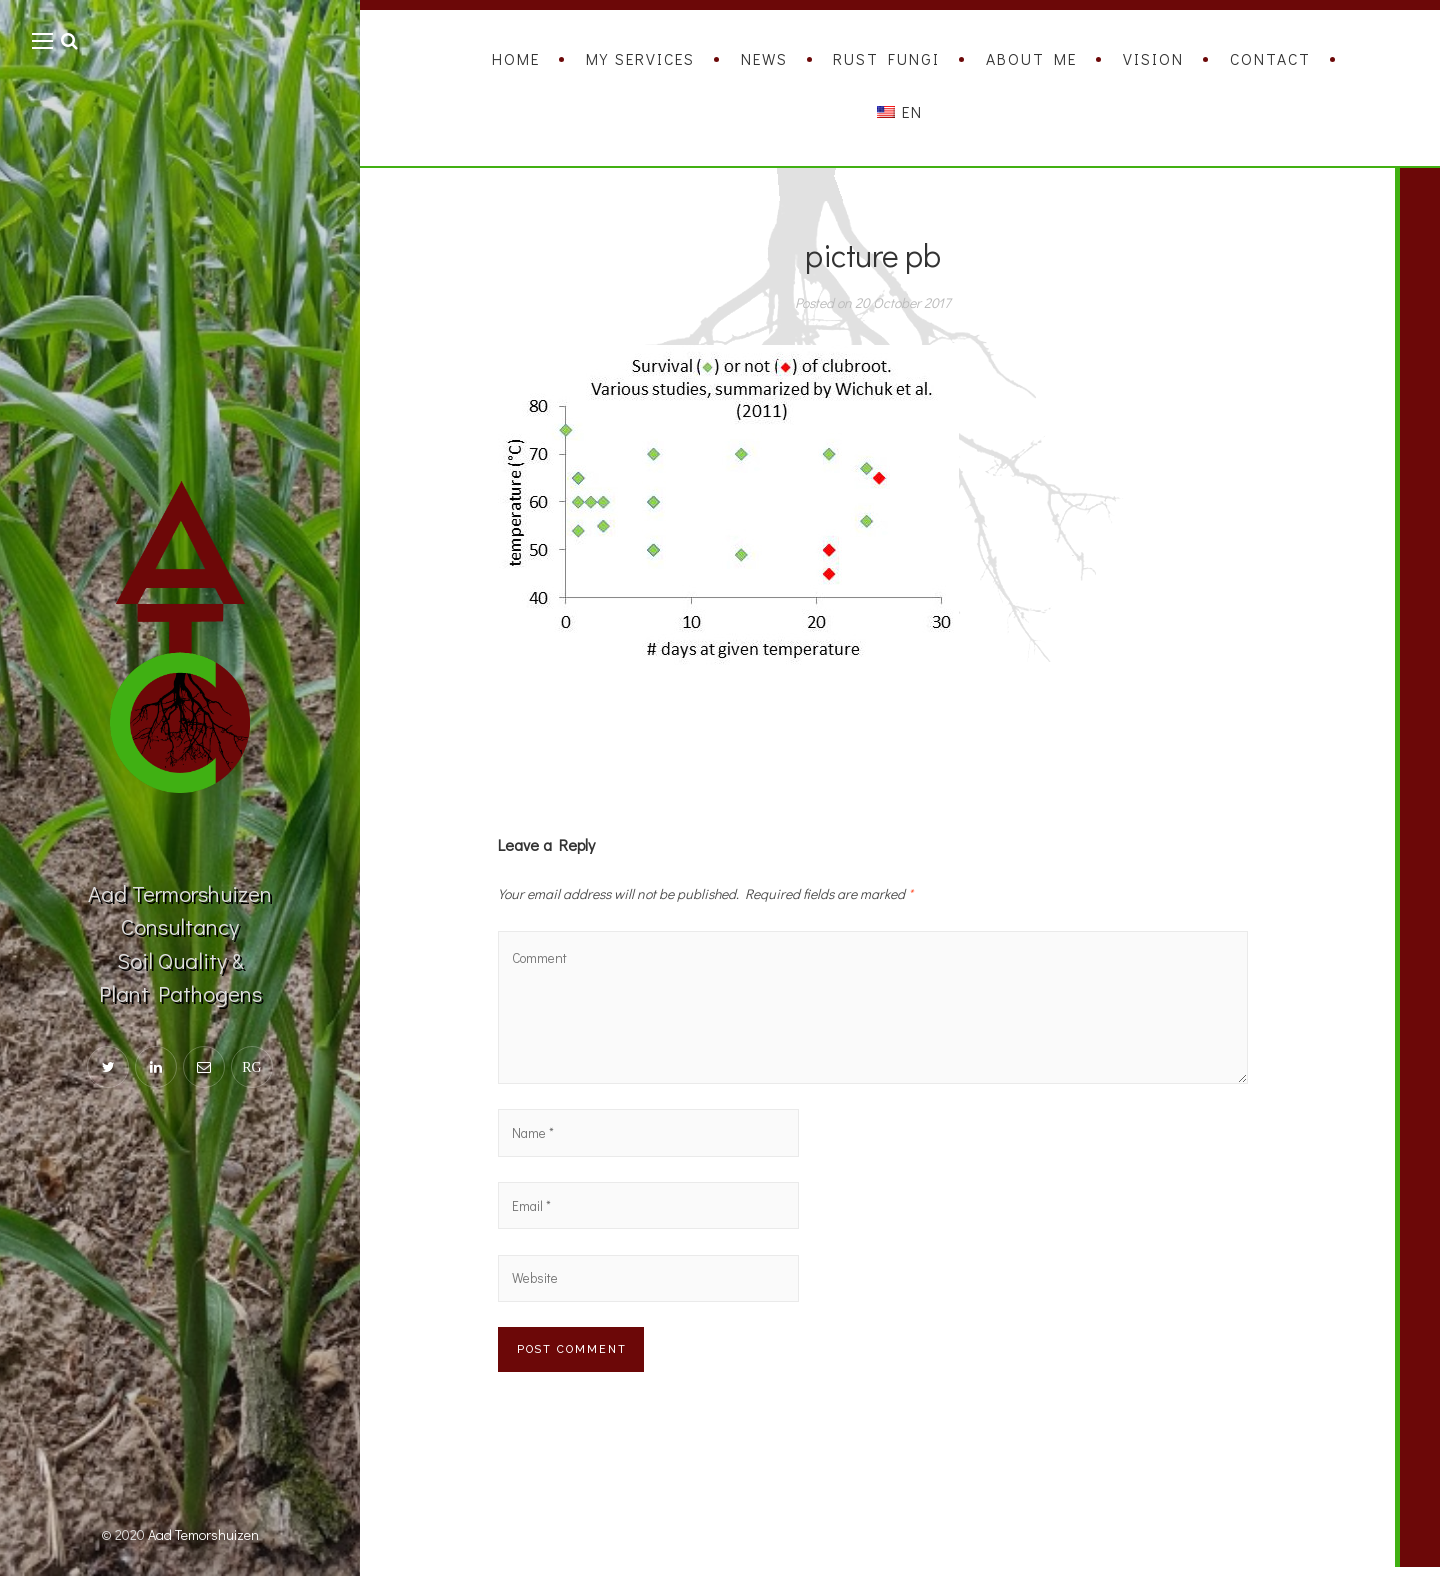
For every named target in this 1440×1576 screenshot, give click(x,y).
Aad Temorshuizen (203, 1534)
